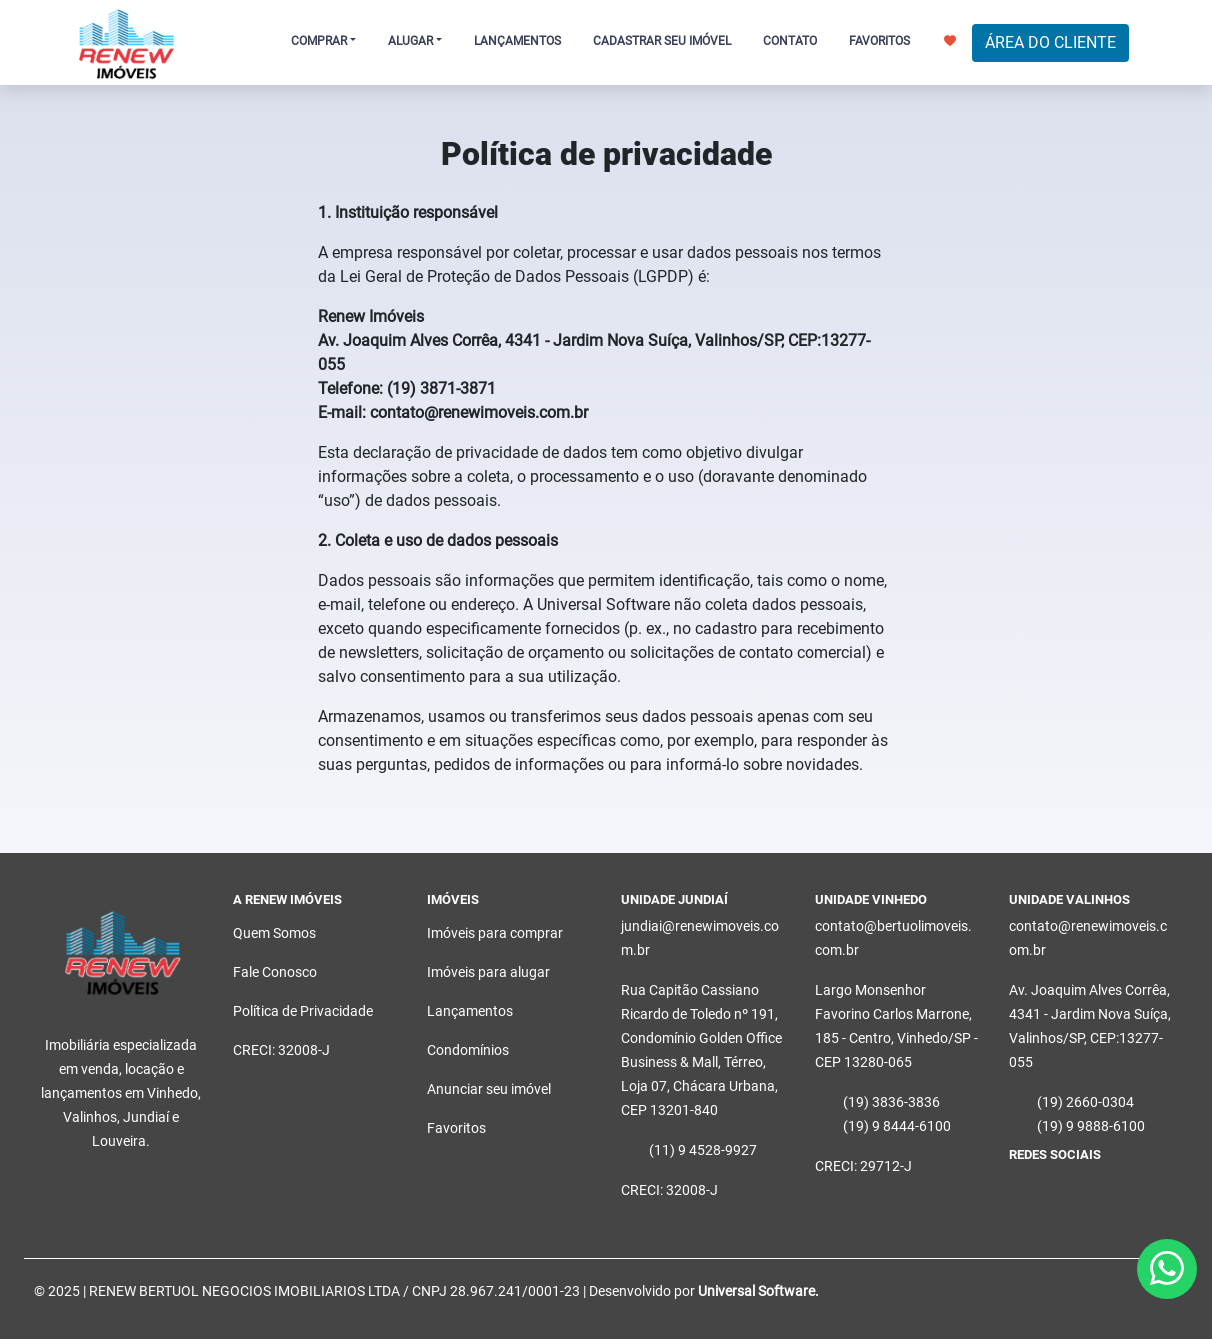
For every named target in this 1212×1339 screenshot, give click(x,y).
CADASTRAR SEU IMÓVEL (662, 41)
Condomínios (468, 1050)
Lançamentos (470, 1011)
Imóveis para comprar (495, 933)
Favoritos (456, 1128)
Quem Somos (274, 933)
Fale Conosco (275, 972)
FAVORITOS (902, 41)
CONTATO (790, 41)
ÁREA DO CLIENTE (1050, 42)
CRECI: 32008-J (281, 1050)
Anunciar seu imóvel (489, 1089)
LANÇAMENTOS (517, 41)
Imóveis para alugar (488, 972)
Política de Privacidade (303, 1011)
